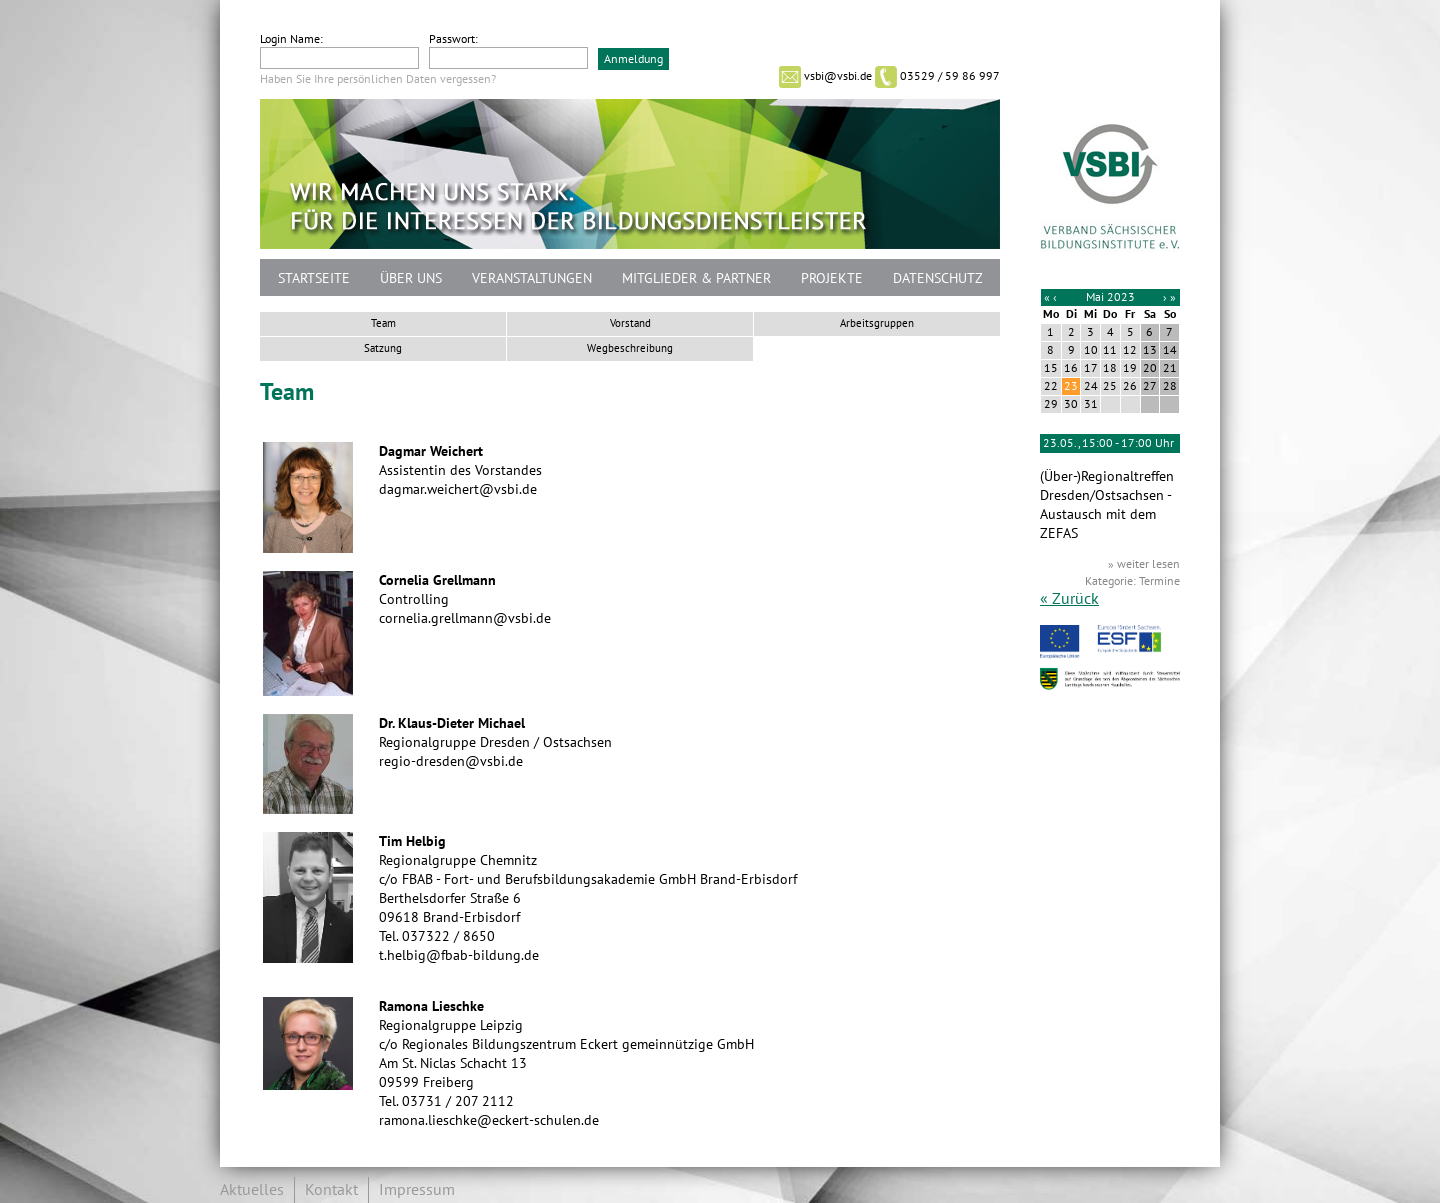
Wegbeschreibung (630, 348)
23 (1071, 386)
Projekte (832, 278)
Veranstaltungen (532, 278)
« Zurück (1069, 599)
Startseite (314, 278)
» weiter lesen (1144, 564)
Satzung (383, 348)
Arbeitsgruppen (877, 323)
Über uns (411, 278)
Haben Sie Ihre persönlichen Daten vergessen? (378, 79)
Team (383, 323)
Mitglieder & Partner (696, 278)
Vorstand (630, 323)
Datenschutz (938, 278)
